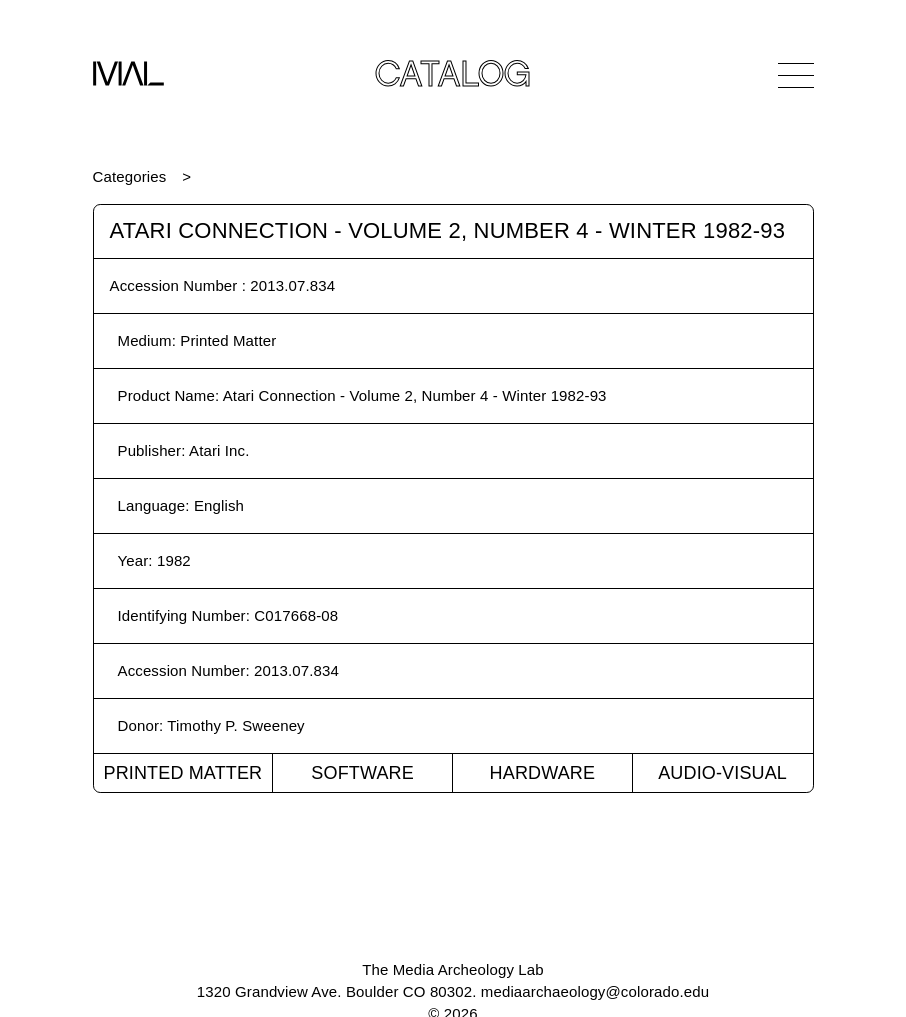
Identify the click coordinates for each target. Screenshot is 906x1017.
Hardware (543, 773)
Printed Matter (182, 773)
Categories (130, 176)
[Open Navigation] (796, 75)
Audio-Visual (722, 773)
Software (362, 773)
